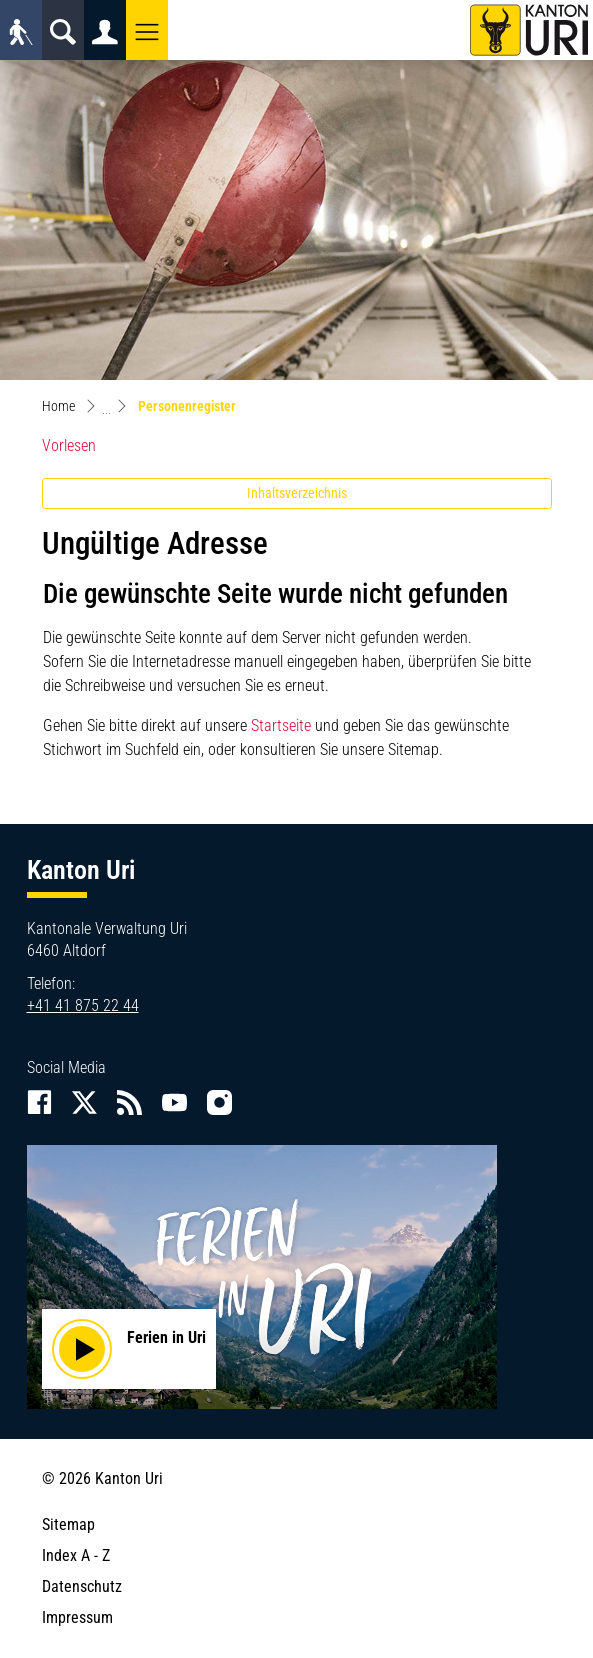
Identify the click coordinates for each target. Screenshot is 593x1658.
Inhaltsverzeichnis (297, 493)
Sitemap (68, 1524)
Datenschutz (82, 1586)
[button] (147, 30)
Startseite (281, 725)
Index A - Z (76, 1555)
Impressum (77, 1617)
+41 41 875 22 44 (83, 1005)
